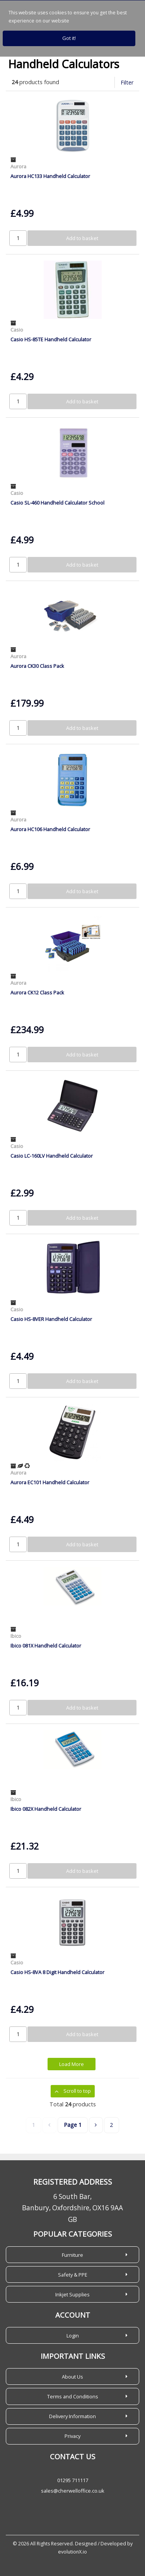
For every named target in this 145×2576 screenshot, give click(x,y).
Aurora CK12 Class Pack (37, 992)
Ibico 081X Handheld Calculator (45, 1645)
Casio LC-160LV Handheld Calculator (51, 1155)
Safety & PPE (72, 2274)
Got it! (69, 38)
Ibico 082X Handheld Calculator (45, 1808)
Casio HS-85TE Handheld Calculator (50, 339)
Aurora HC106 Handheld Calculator (50, 829)
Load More (71, 2064)
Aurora (18, 166)
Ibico (15, 1635)
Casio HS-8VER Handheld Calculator (51, 1319)
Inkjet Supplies (72, 2294)
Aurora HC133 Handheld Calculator (50, 176)
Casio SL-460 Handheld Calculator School (57, 502)
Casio (16, 329)
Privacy (72, 2436)
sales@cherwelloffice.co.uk (72, 2490)
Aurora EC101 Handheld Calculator (49, 1482)
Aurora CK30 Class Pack (37, 665)
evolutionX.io (72, 2551)
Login (73, 2335)
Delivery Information (72, 2416)
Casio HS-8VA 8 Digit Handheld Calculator (57, 1972)
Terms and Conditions (72, 2396)
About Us (72, 2376)
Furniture (72, 2254)
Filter (127, 82)
